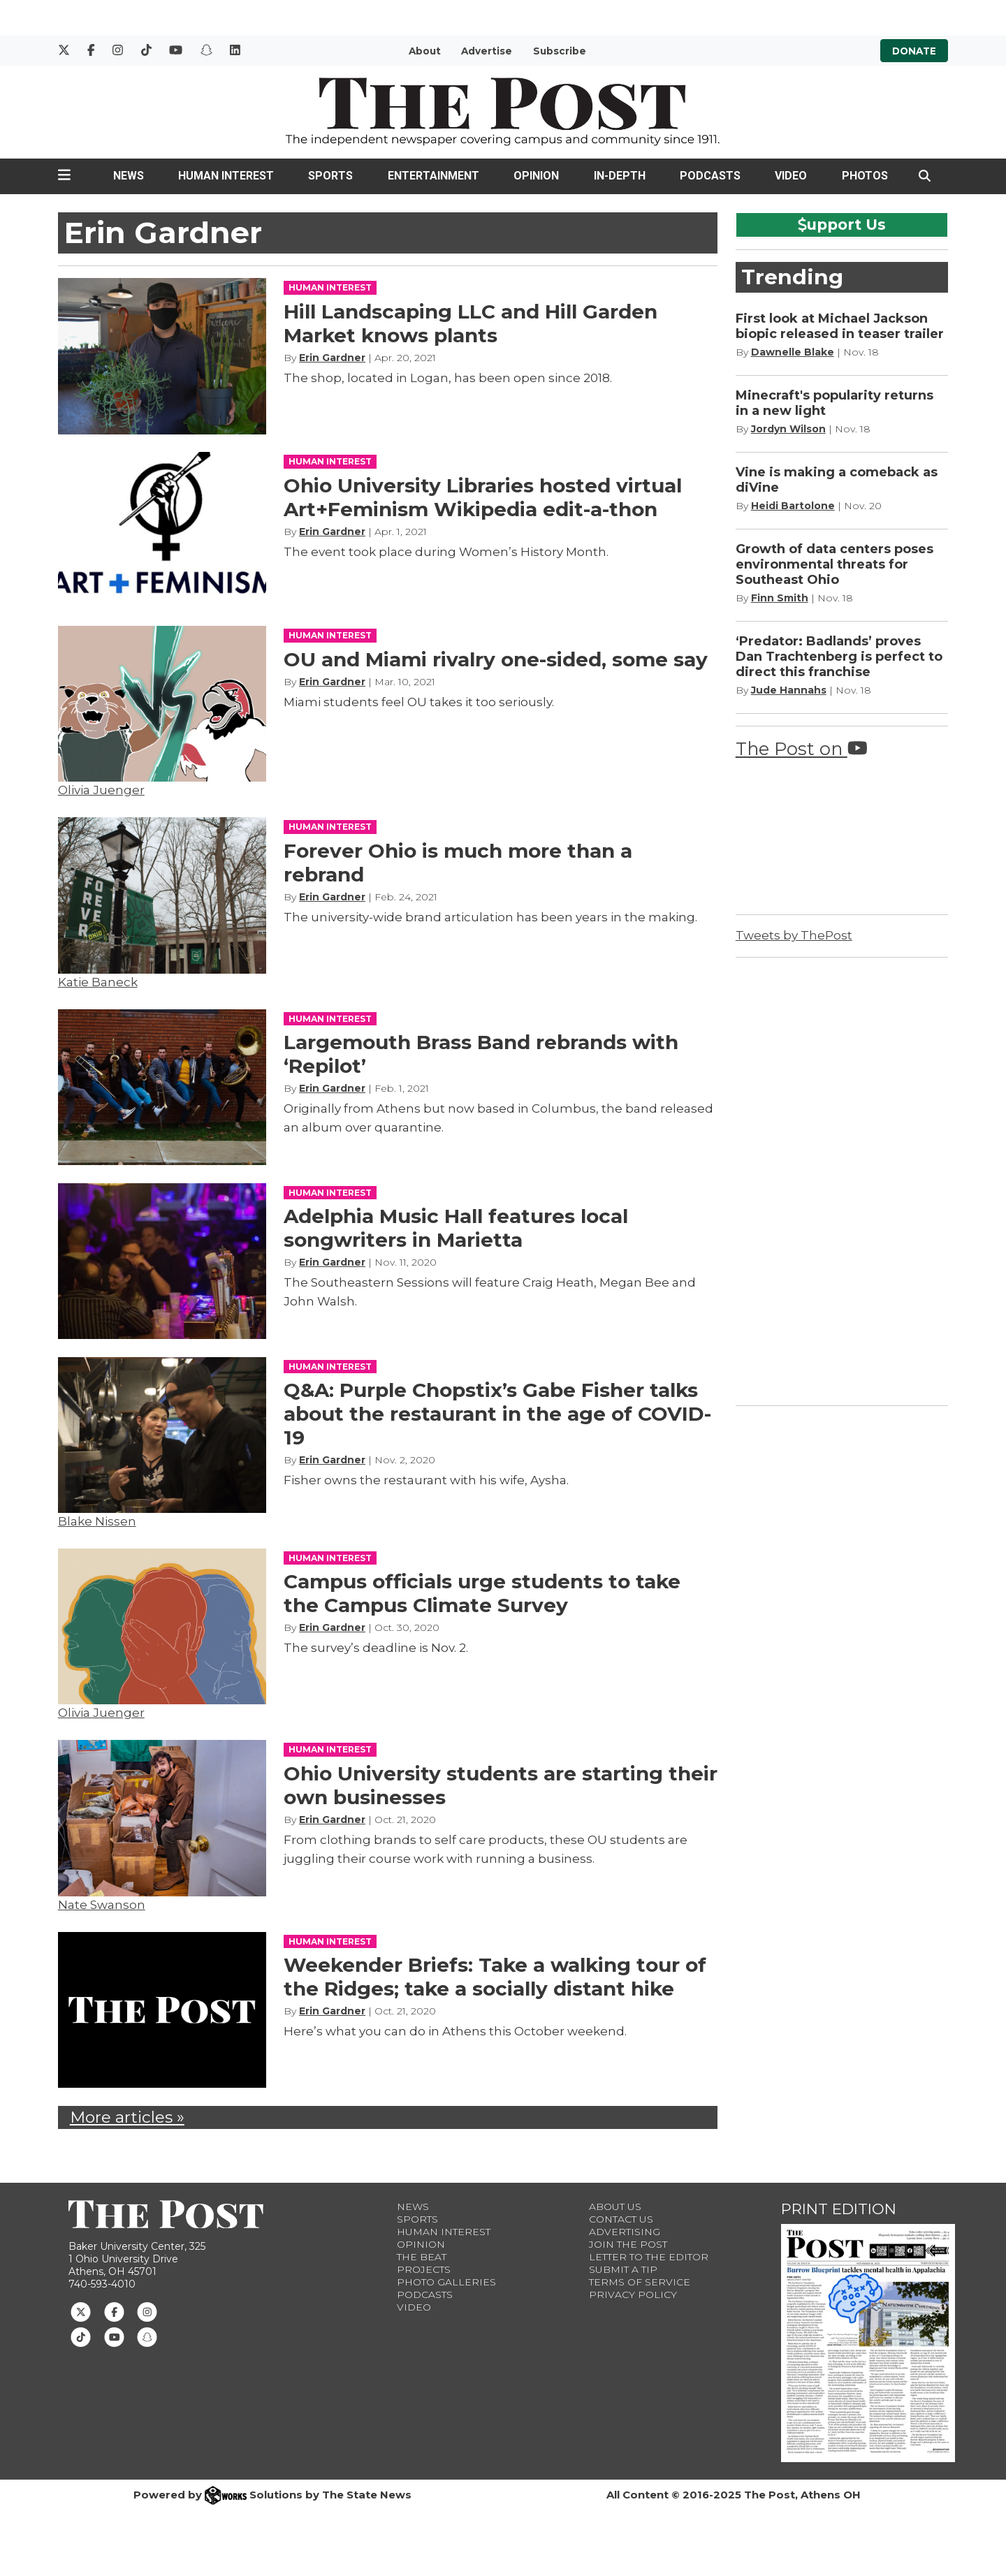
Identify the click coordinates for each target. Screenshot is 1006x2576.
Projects (424, 2269)
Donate (914, 51)
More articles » (127, 2117)
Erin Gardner (332, 357)
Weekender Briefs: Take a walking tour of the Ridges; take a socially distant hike (495, 1976)
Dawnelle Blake (792, 352)
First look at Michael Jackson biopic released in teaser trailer (840, 326)
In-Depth (620, 175)
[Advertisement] (840, 1179)
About (425, 51)
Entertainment (433, 175)
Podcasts (710, 175)
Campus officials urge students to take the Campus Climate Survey (482, 1593)
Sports (330, 175)
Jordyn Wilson (788, 429)
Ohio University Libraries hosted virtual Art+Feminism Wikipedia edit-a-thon (483, 497)
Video (791, 175)
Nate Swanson (101, 1905)
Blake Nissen (97, 1521)
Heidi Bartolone (793, 505)
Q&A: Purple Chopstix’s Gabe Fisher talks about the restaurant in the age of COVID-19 (497, 1413)
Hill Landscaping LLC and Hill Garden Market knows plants (470, 323)
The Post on (802, 748)
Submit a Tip (623, 2269)
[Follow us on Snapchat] (147, 2336)
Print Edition (838, 2209)
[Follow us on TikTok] (80, 2336)
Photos (865, 175)
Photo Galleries (446, 2282)
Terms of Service (639, 2282)
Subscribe (559, 51)
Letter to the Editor (648, 2257)
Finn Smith (779, 598)
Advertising (624, 2231)
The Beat (421, 2257)
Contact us (621, 2219)
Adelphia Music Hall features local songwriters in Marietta (456, 1228)
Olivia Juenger (101, 790)
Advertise (486, 51)
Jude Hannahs (788, 690)
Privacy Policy (633, 2294)
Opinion (536, 175)
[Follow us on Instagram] (147, 2311)
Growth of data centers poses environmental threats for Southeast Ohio (834, 564)
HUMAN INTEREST (330, 287)
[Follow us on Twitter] (80, 2311)
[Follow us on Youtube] (114, 2336)
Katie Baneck (98, 982)
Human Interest (226, 175)
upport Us (842, 224)
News (128, 175)
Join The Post (628, 2244)
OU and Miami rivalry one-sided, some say (496, 659)
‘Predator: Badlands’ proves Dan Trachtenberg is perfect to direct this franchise (839, 657)
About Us (615, 2206)
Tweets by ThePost (794, 935)
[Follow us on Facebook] (114, 2311)
